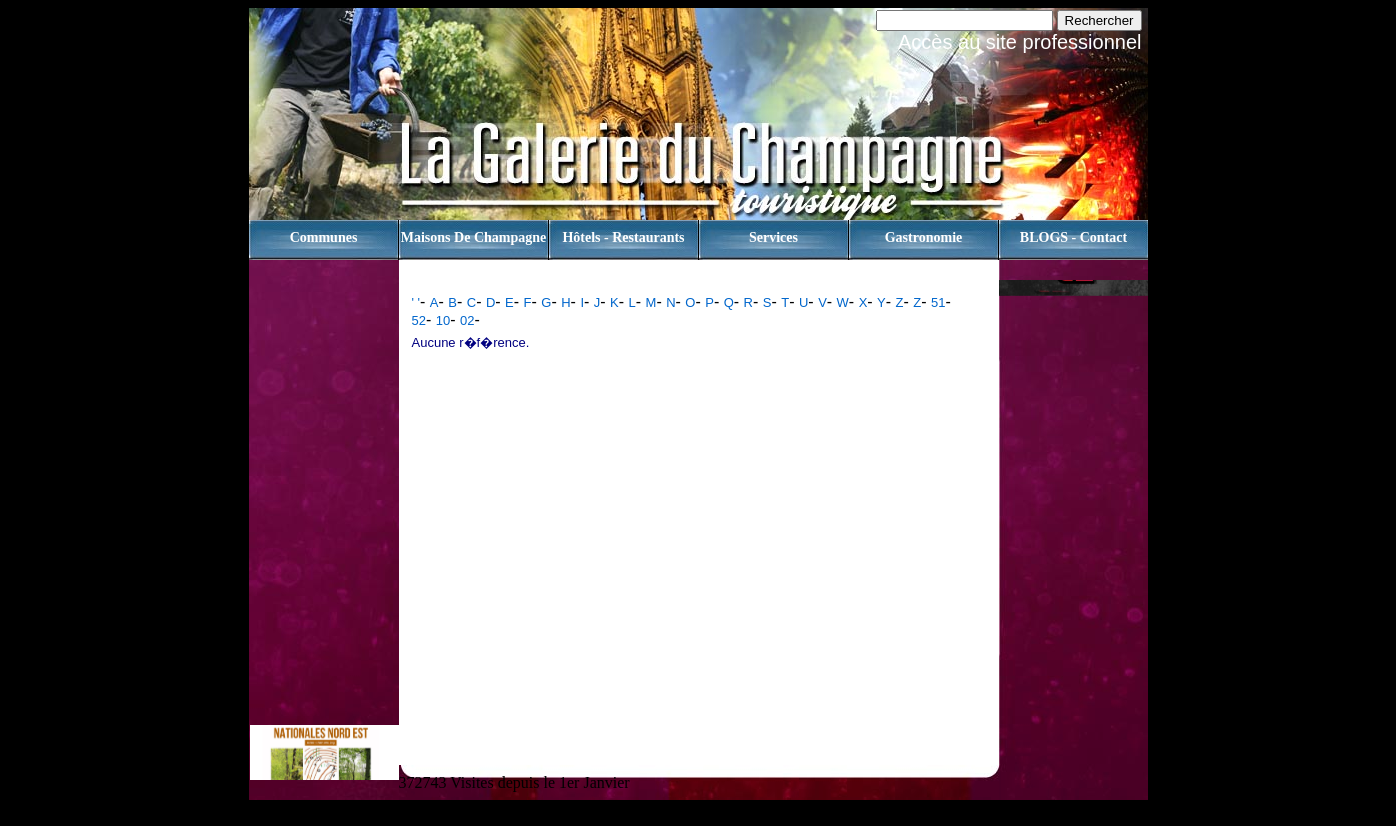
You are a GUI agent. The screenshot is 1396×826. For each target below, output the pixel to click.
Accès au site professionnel (1019, 42)
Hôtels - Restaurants (623, 237)
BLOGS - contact (1073, 237)
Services (773, 237)
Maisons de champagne (473, 237)
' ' (416, 302)
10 (443, 320)
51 (938, 302)
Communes (324, 237)
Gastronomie (924, 237)
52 (419, 320)
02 (467, 320)
